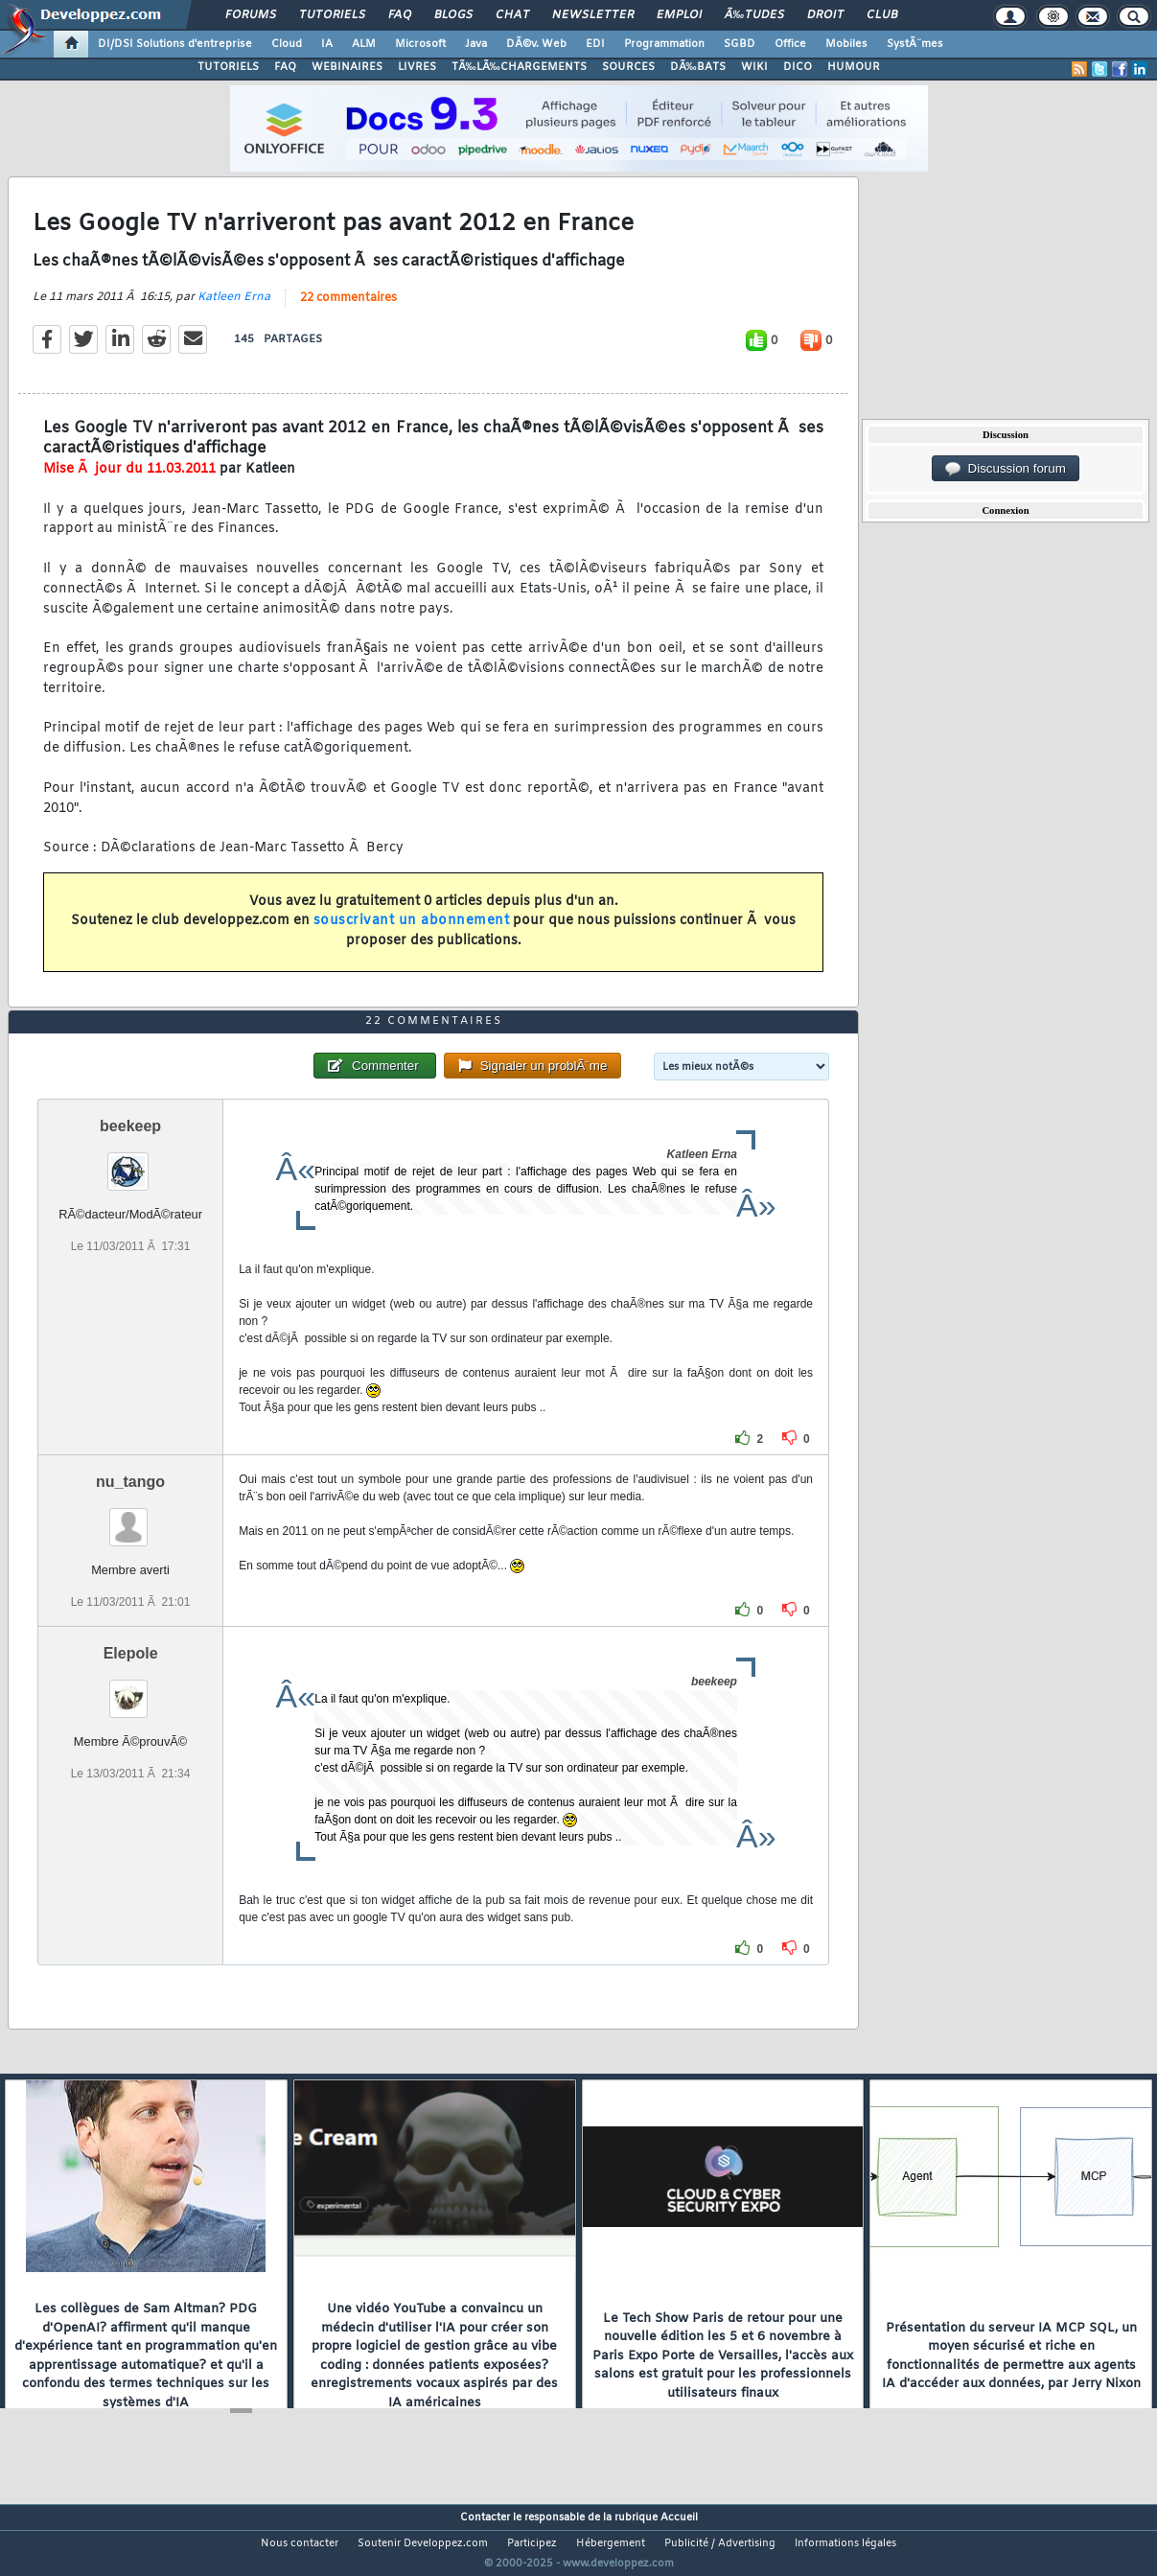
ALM (364, 44)
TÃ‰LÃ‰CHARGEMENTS (519, 67)
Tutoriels (332, 15)
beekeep (130, 1161)
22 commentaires (348, 309)
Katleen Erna (233, 308)
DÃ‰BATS (698, 67)
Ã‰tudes (754, 15)
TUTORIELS (228, 67)
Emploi (679, 15)
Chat (512, 15)
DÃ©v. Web (536, 44)
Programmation (664, 44)
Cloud (286, 44)
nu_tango (130, 1517)
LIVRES (417, 67)
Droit (825, 15)
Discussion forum (1005, 468)
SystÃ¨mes (915, 44)
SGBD (739, 44)
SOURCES (628, 67)
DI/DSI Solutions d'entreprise (175, 44)
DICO (797, 67)
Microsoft (420, 44)
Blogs (453, 15)
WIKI (754, 67)
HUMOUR (853, 67)
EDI (595, 44)
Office (790, 44)
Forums (250, 15)
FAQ (399, 15)
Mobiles (846, 44)
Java (476, 44)
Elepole (131, 1690)
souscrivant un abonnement (411, 933)
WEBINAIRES (347, 67)
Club (882, 15)
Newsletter (593, 15)
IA (327, 44)
